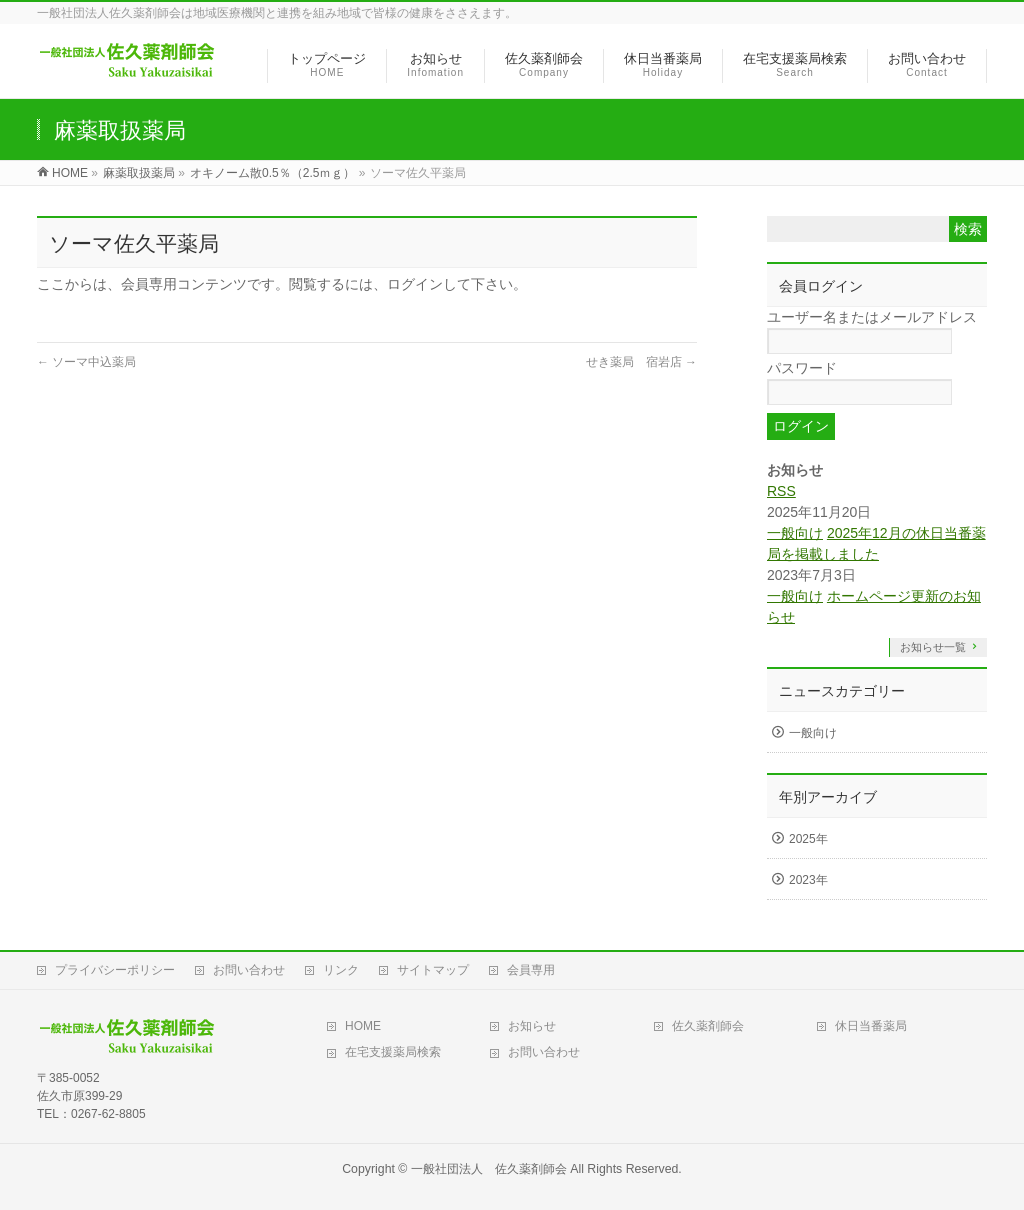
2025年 (808, 839)
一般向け (795, 533)
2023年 (808, 880)
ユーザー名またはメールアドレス (872, 317)
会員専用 (531, 970)
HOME (363, 1026)
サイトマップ (433, 970)
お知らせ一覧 (933, 647)
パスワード (802, 368)
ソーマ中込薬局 (86, 362)
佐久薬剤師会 (708, 1026)
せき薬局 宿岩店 (641, 362)
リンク (341, 970)
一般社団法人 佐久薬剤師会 (489, 1169)
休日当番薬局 (871, 1026)
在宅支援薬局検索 (393, 1052)
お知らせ (532, 1026)
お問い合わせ (249, 970)
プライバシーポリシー (115, 970)
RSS (781, 491)
